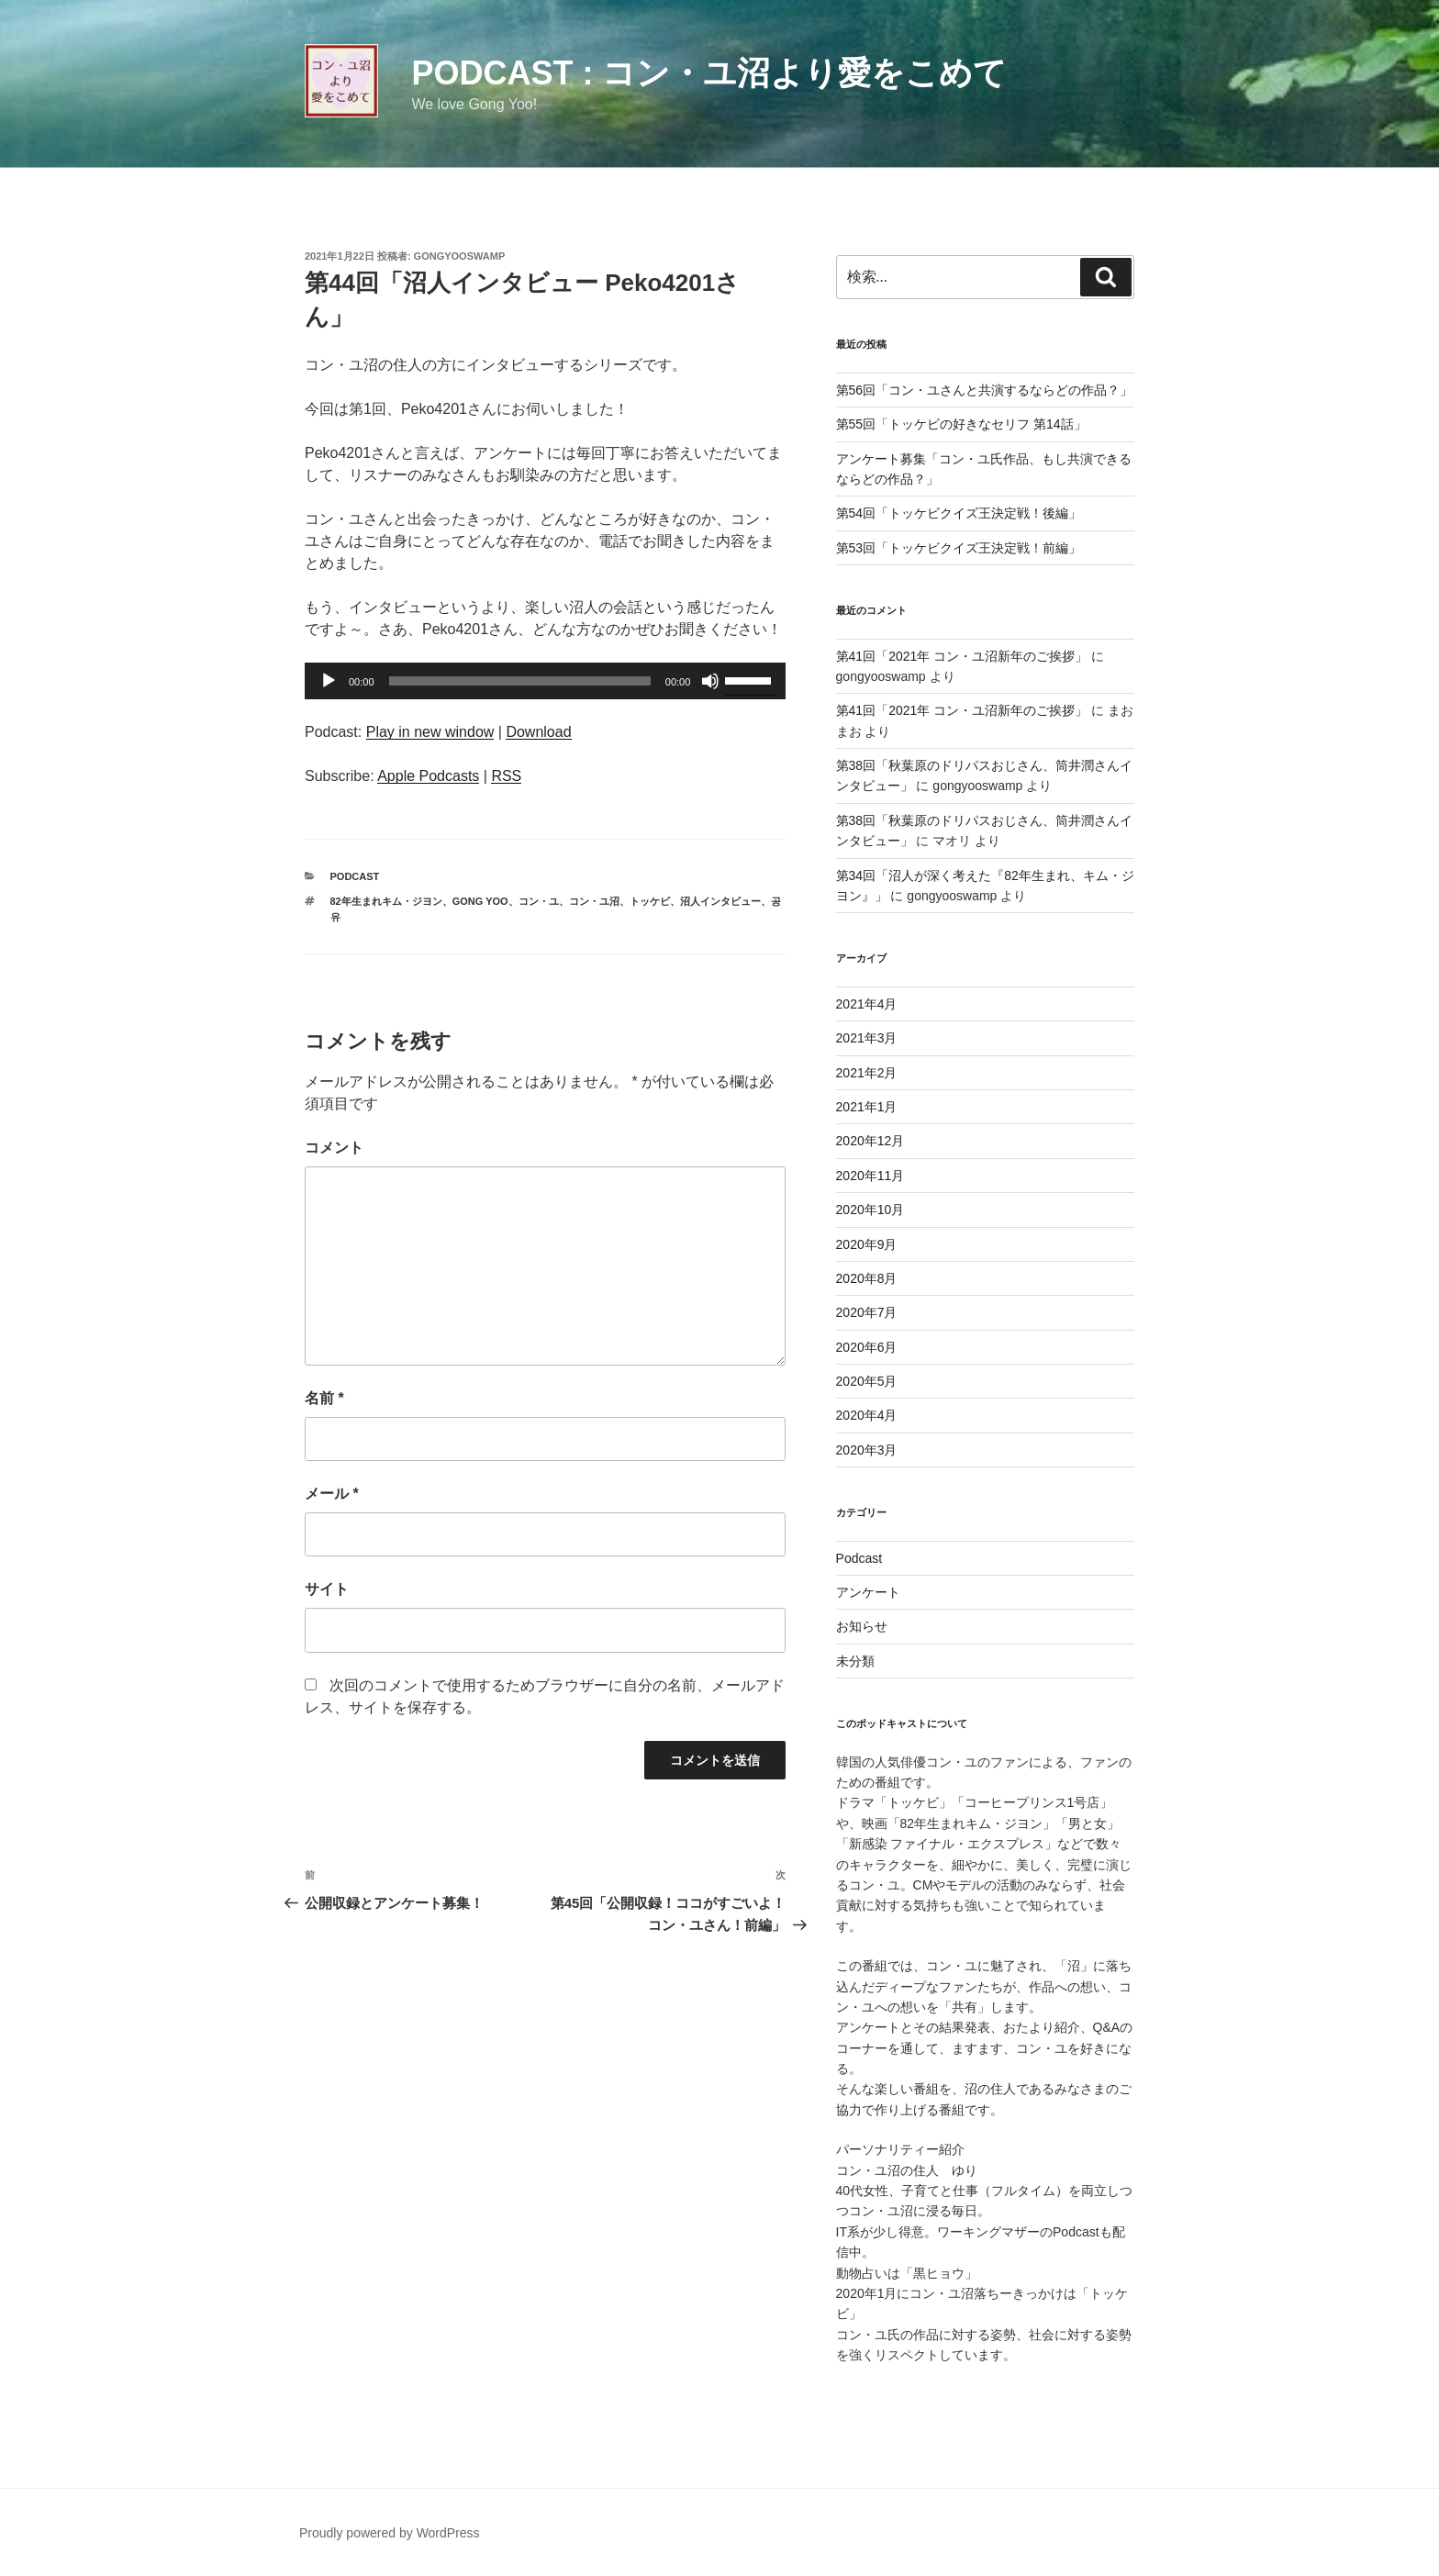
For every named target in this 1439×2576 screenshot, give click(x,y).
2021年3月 (867, 1038)
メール (332, 1493)
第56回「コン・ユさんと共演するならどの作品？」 (984, 390)
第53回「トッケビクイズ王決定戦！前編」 (959, 548)
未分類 (855, 1661)
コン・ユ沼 (594, 901)
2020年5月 (867, 1381)
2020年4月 (867, 1415)
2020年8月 (867, 1278)
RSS (506, 776)
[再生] (328, 681)
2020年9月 (867, 1244)
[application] (545, 681)
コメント (334, 1147)
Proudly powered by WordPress (389, 2533)
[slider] (520, 681)
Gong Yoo (480, 901)
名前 (324, 1398)
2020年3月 (867, 1450)
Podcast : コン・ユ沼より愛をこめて (709, 73)
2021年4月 (867, 1004)
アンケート (868, 1592)
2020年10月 (870, 1209)
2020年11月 (870, 1175)
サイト (327, 1589)
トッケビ (650, 901)
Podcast (355, 876)
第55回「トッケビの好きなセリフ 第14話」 (961, 424)
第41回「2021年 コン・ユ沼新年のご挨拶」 (962, 656)
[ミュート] (710, 681)
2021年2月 (867, 1072)
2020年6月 (867, 1347)
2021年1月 (867, 1106)
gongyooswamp (460, 256)
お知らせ (861, 1626)
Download (538, 732)
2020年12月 (870, 1140)
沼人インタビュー (720, 901)
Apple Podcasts (428, 776)
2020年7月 (867, 1312)
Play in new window (430, 732)
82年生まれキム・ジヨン (386, 901)
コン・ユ (539, 901)
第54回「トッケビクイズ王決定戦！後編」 (959, 513)
